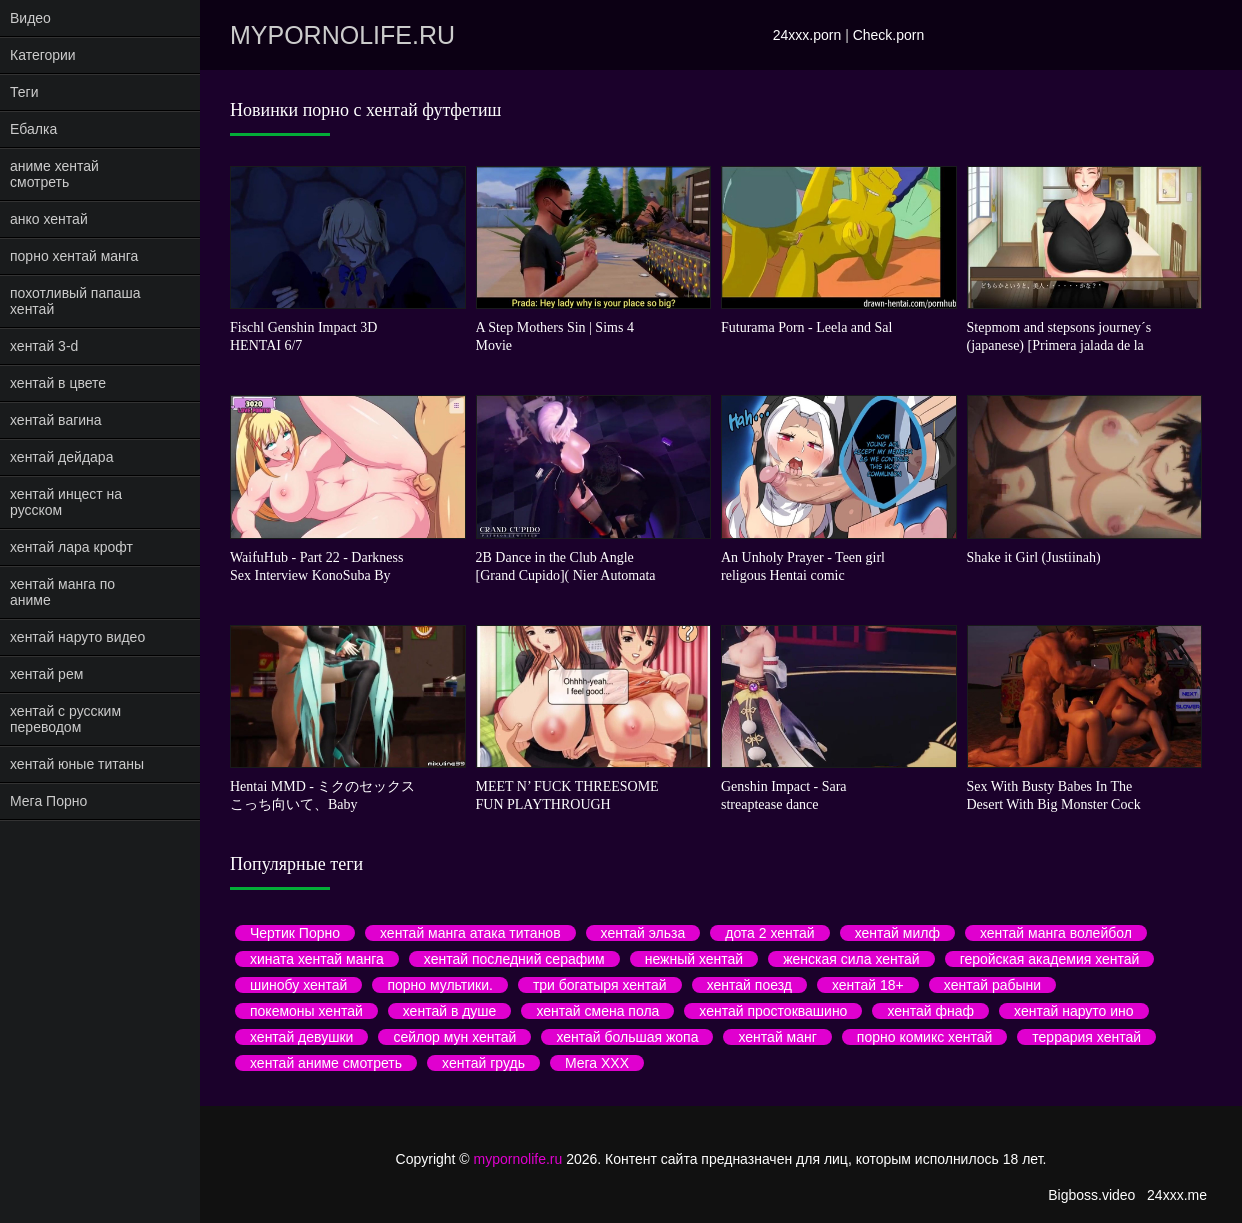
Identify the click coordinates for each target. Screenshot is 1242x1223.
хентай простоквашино (773, 1011)
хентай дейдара (61, 457)
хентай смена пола (597, 1011)
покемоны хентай (306, 1011)
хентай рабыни (992, 985)
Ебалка (33, 129)
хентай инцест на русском (66, 502)
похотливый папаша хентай (75, 301)
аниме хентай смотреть (54, 174)
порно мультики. (439, 985)
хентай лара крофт (71, 547)
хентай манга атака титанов (470, 933)
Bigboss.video (1091, 1195)
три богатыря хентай (600, 985)
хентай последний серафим (514, 959)
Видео (30, 18)
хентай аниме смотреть (326, 1063)
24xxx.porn (807, 35)
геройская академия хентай (1050, 959)
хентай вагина (56, 420)
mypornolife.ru (342, 35)
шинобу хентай (298, 985)
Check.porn (889, 35)
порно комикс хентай (924, 1037)
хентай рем (46, 674)
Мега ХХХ (597, 1063)
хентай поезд (749, 985)
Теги (24, 92)
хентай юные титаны (77, 764)
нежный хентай (694, 959)
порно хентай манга (74, 256)
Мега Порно (48, 801)
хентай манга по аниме (62, 592)
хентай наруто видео (77, 637)
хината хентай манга (317, 959)
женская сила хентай (851, 959)
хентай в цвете (58, 383)
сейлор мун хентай (454, 1037)
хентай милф (897, 933)
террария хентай (1086, 1037)
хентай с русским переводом (65, 719)
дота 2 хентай (769, 933)
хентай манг (777, 1037)
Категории (43, 55)
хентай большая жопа (627, 1037)
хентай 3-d (44, 346)
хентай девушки (301, 1037)
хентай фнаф (930, 1011)
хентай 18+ (868, 985)
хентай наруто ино (1074, 1011)
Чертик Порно (295, 933)
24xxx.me (1177, 1195)
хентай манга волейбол (1056, 933)
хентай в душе (450, 1011)
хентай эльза (643, 933)
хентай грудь (483, 1063)
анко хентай (49, 219)
